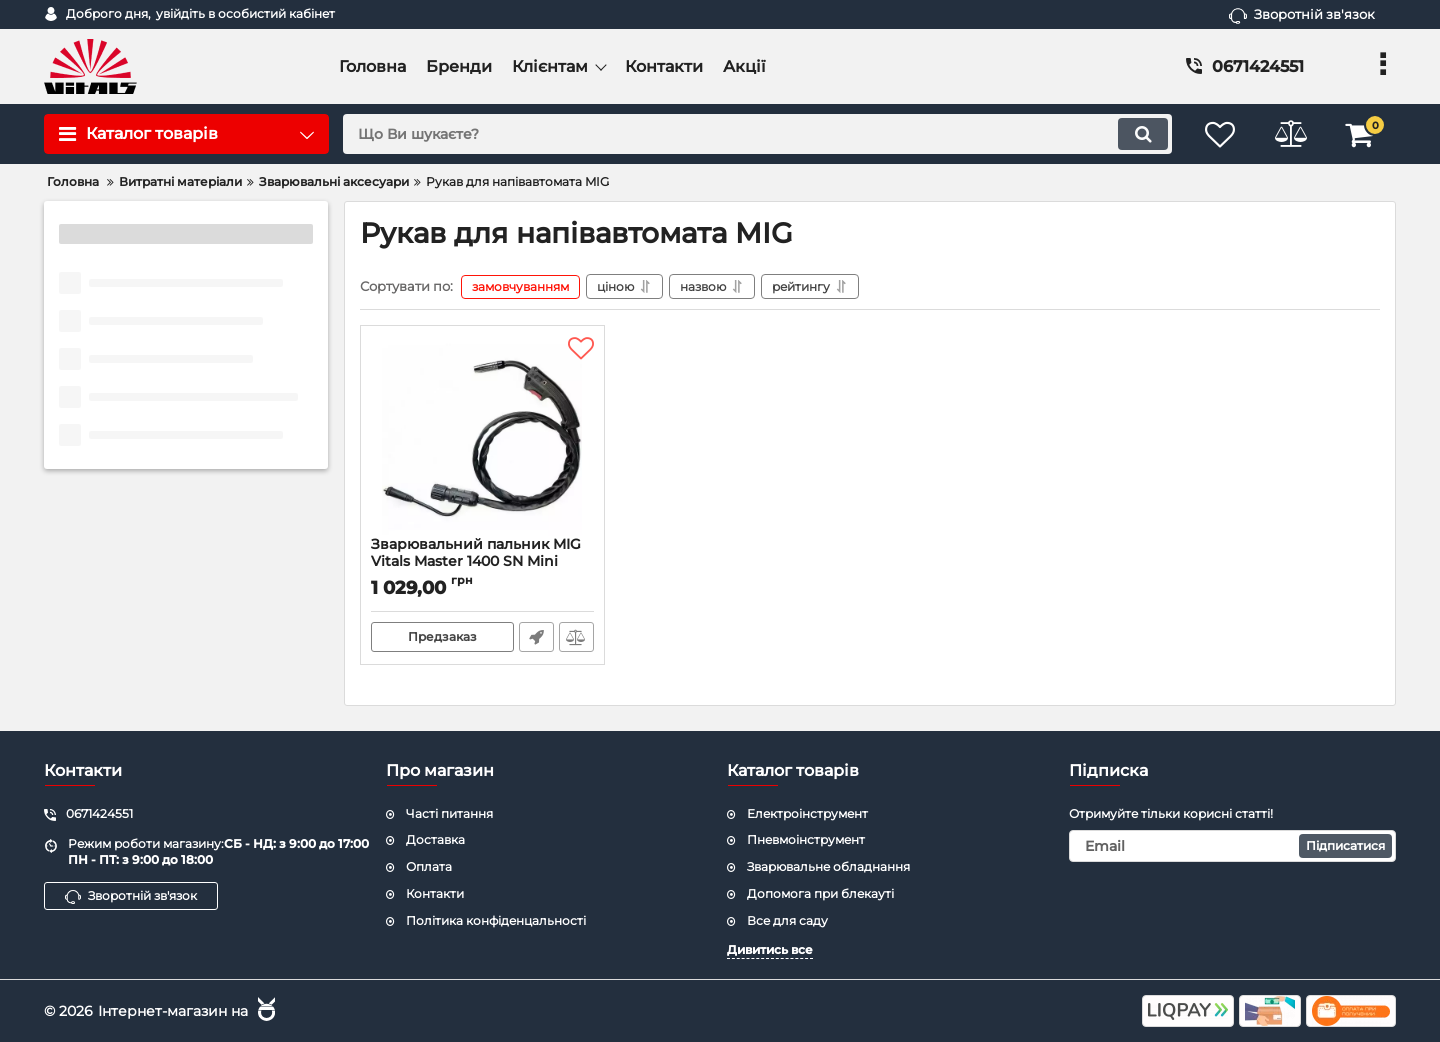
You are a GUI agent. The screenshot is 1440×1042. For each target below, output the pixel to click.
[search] (757, 134)
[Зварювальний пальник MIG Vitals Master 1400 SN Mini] (482, 436)
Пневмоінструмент (806, 839)
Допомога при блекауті (820, 893)
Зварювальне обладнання (828, 866)
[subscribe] (1233, 846)
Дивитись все (770, 949)
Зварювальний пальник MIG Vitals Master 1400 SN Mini (482, 562)
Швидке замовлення (536, 637)
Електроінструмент (807, 813)
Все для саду (787, 920)
